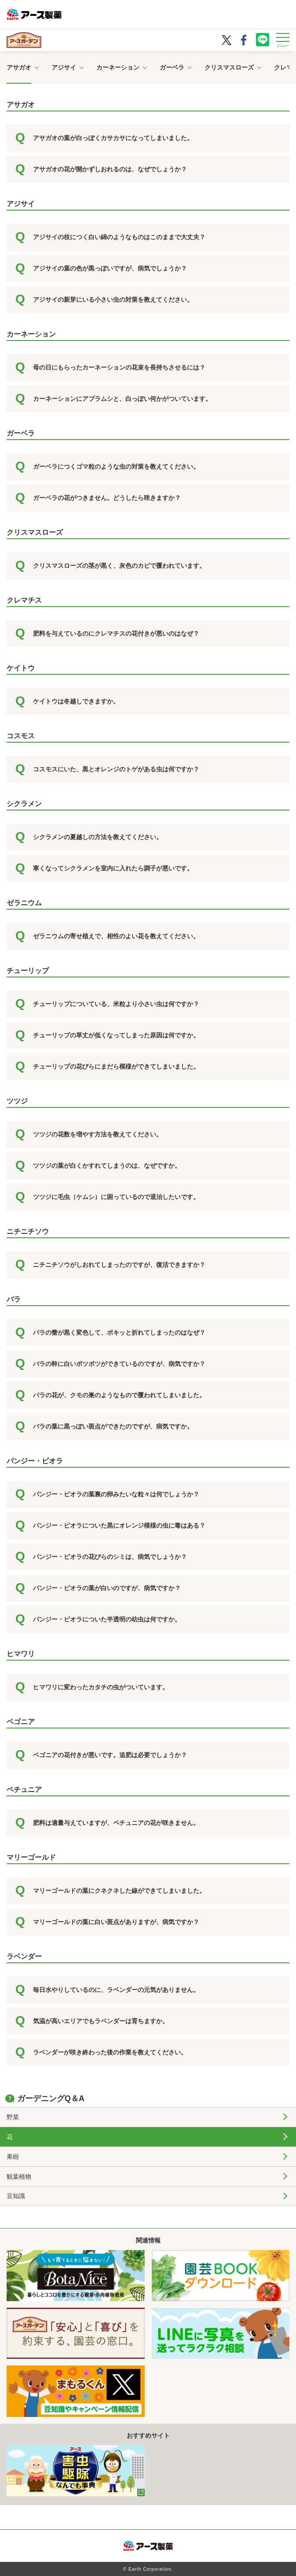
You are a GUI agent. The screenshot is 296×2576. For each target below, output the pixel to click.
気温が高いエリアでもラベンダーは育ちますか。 (100, 2021)
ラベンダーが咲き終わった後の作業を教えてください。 (110, 2052)
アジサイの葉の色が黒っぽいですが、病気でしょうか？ (110, 268)
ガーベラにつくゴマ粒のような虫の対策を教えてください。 (116, 466)
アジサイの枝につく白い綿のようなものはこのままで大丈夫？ (119, 237)
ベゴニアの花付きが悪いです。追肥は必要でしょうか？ (110, 1754)
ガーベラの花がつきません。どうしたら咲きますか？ (107, 497)
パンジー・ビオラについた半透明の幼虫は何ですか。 (107, 1619)
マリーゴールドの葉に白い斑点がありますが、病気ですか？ (116, 1921)
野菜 (13, 2117)
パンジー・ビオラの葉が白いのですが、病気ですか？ (107, 1587)
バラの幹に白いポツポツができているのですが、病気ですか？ (119, 1363)
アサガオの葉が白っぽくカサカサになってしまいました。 (113, 137)
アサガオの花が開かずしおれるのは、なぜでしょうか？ (110, 169)
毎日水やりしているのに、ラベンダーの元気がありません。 (116, 1989)
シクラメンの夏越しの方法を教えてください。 (97, 836)
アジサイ (63, 67)
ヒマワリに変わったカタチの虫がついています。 (100, 1687)
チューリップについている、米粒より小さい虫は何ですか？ (116, 1003)
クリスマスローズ (229, 67)
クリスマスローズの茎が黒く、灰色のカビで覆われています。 (119, 565)
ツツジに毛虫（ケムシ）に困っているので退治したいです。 (116, 1196)
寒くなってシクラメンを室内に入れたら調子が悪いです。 (113, 868)
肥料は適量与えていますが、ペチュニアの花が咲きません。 (116, 1822)
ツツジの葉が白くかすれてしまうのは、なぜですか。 (107, 1165)
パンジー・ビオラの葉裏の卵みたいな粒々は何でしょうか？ (116, 1494)
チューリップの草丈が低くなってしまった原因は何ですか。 (116, 1035)
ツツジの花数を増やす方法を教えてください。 (97, 1134)
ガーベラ (172, 67)
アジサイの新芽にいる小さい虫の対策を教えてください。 (113, 299)
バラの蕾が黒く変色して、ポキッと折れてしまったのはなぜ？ (119, 1332)
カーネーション (117, 67)
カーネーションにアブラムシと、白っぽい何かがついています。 (122, 398)
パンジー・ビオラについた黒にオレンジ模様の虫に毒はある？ (119, 1525)
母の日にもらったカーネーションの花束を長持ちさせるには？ (119, 367)
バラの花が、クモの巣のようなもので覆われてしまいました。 (119, 1395)
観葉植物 (19, 2176)
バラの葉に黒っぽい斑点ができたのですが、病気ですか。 (113, 1426)
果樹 (13, 2156)
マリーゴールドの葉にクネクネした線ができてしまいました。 (119, 1890)
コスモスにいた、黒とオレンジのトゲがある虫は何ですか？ (116, 769)
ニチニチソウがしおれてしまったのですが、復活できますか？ (119, 1264)
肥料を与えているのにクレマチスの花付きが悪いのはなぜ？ (116, 633)
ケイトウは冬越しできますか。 (76, 701)
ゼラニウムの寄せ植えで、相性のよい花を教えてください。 (116, 936)
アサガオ (19, 67)
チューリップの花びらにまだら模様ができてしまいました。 (116, 1066)
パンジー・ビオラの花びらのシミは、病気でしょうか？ (110, 1556)
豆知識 (16, 2195)
